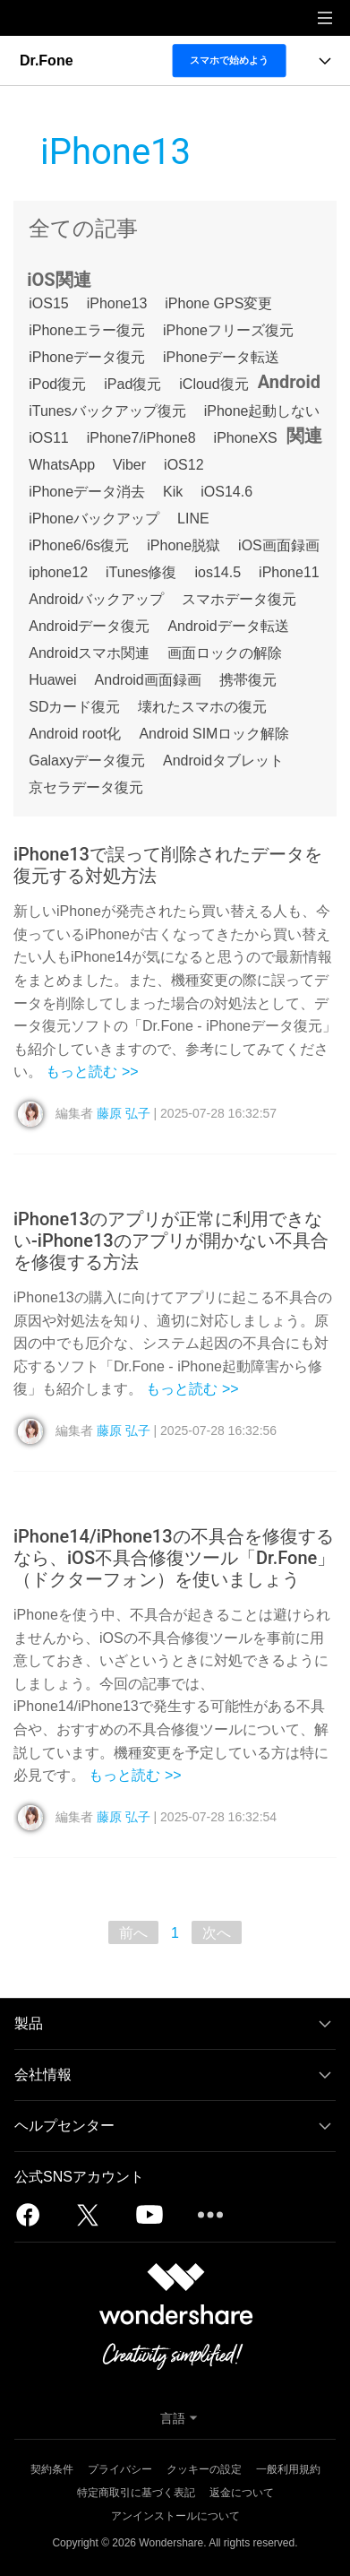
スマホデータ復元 (239, 599)
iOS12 (183, 464)
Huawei (52, 679)
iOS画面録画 (279, 545)
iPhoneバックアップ (94, 518)
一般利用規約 (288, 2469)
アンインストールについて (175, 2516)
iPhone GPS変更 (218, 303)
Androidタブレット (223, 760)
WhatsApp (62, 464)
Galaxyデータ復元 (87, 760)
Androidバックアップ (96, 599)
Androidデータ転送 (227, 626)
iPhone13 (117, 303)
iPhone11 (289, 572)
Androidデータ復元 (89, 626)
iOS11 (48, 437)
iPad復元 (132, 384)
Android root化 (75, 733)
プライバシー (120, 2469)
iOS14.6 (226, 491)
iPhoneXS (245, 437)
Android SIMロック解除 (214, 733)
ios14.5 (218, 572)
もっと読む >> (92, 1071)
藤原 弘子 (123, 1113)
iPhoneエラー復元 (87, 330)
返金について (241, 2492)
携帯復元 (248, 679)
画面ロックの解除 (224, 653)
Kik (173, 491)
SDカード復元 (74, 706)
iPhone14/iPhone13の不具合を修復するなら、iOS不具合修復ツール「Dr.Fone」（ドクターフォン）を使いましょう (174, 1558)
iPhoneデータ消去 (87, 491)
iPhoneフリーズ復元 (228, 330)
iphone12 (58, 572)
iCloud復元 (213, 384)
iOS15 (48, 303)
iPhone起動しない (262, 411)
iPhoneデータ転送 (221, 357)
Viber (129, 464)
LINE (193, 518)
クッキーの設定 (204, 2469)
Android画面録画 (148, 679)
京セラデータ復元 (86, 787)
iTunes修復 (141, 572)
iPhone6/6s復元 (79, 545)
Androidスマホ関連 (89, 653)
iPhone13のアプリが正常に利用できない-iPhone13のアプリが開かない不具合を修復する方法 (171, 1240)
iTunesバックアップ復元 (107, 411)
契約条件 (51, 2469)
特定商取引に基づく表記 (136, 2492)
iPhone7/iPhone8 (141, 437)
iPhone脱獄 (183, 545)
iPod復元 (57, 384)
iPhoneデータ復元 (87, 357)
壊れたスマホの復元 (202, 706)
